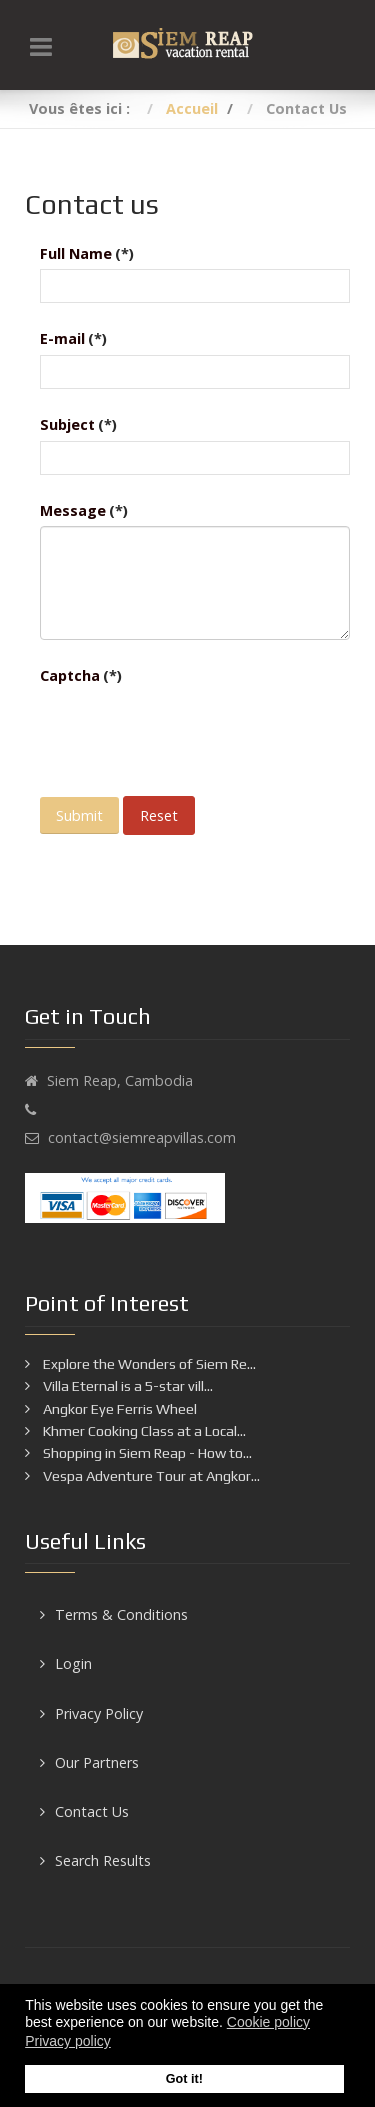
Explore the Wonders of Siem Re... (148, 1364)
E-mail (73, 338)
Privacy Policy (99, 1713)
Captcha (81, 675)
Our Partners (97, 1762)
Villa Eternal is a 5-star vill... (126, 1386)
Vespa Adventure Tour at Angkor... (150, 1476)
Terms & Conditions (121, 1614)
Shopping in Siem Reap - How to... (146, 1453)
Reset (159, 815)
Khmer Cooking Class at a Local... (143, 1431)
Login (73, 1663)
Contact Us (92, 1811)
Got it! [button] (184, 2079)
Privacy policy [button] (68, 2041)
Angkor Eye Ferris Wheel (118, 1409)
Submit (79, 815)
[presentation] (192, 731)
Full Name (87, 253)
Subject (78, 424)
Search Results (103, 1860)
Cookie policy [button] (268, 2022)
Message (84, 510)
